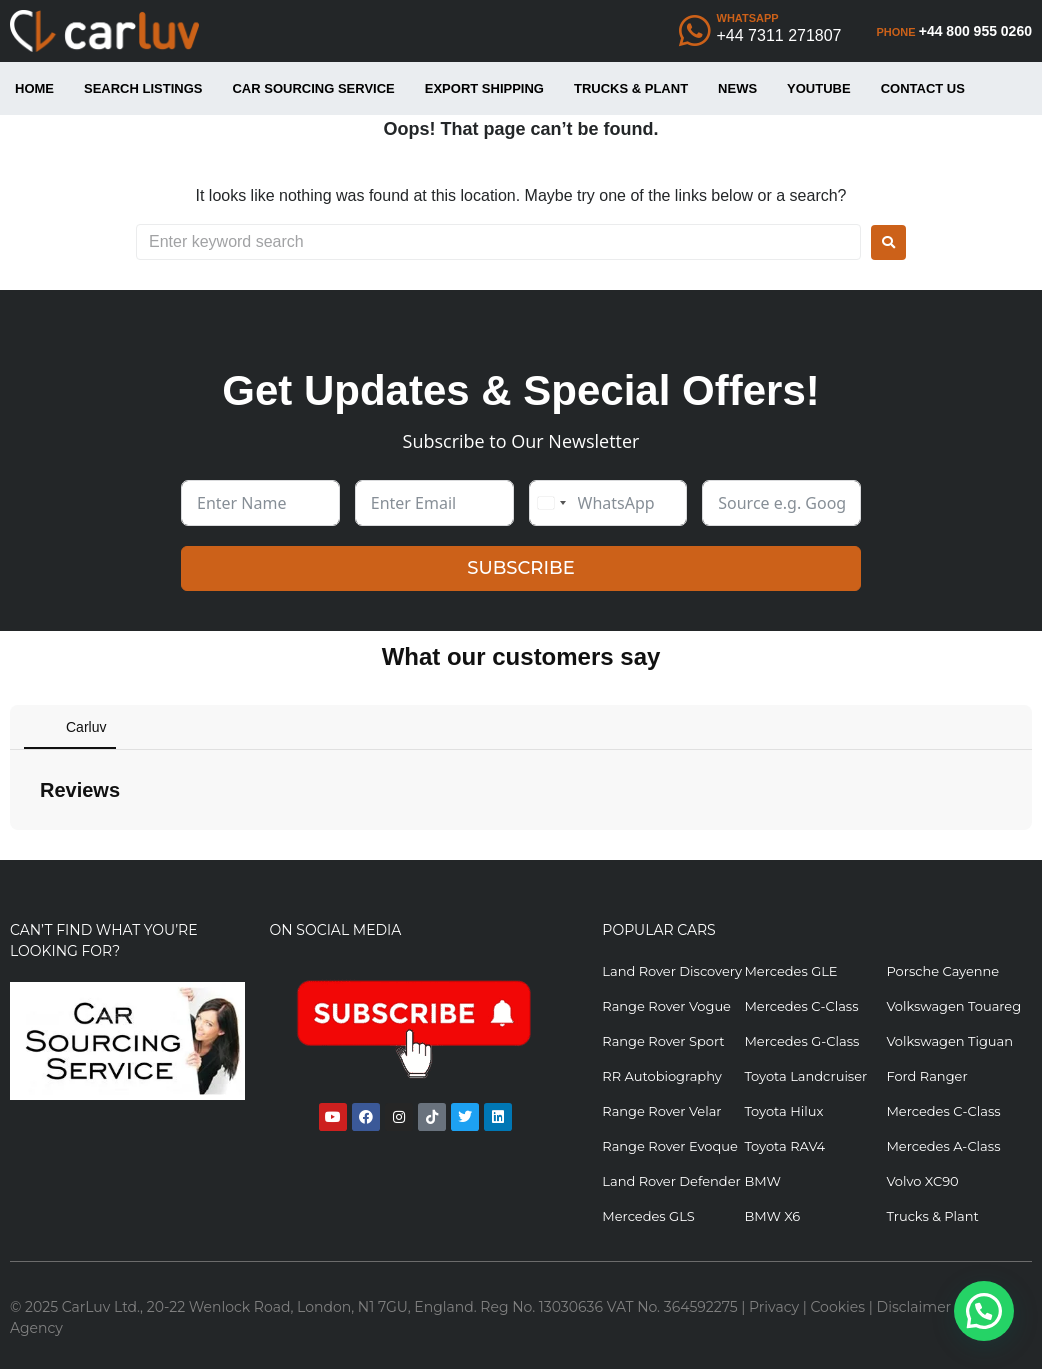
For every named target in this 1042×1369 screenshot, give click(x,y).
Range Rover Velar (661, 1111)
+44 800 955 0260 (975, 31)
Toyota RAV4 (784, 1146)
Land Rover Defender (671, 1181)
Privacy (774, 1307)
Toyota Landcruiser (805, 1076)
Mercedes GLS (648, 1216)
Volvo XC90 (922, 1181)
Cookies (838, 1307)
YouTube (819, 88)
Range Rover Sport (663, 1041)
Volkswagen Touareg (953, 1006)
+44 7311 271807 (779, 35)
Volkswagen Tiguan (949, 1041)
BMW (762, 1181)
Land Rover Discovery (672, 971)
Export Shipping (484, 88)
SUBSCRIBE (520, 568)
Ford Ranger (926, 1076)
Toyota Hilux (783, 1111)
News (737, 88)
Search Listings (143, 88)
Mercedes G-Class (801, 1041)
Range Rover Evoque (670, 1146)
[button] (16, 850)
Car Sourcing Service (313, 88)
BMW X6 (772, 1216)
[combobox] (551, 503)
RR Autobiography (661, 1076)
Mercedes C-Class (801, 1006)
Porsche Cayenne (942, 971)
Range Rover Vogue (666, 1006)
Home (34, 88)
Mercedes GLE (790, 971)
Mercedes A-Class (943, 1146)
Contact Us (923, 88)
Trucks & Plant (631, 88)
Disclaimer (914, 1307)
